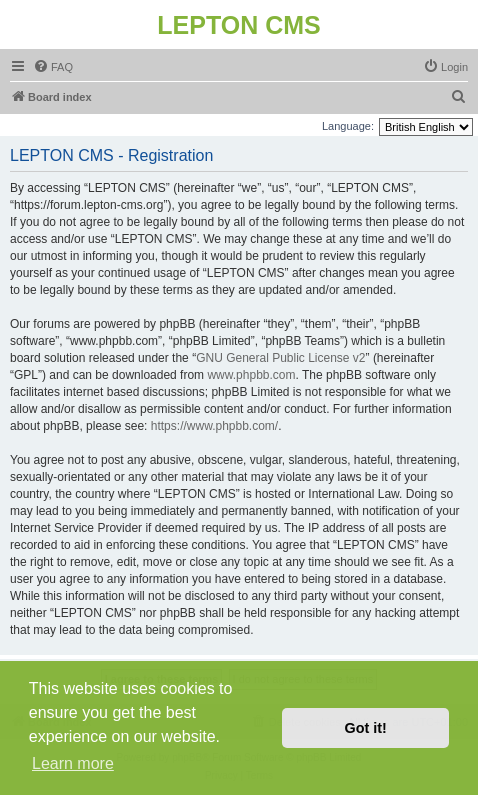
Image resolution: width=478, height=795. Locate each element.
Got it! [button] (366, 728)
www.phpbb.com (251, 375)
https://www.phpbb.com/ (214, 426)
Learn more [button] (73, 763)
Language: (348, 126)
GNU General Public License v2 (280, 358)
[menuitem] (53, 67)
